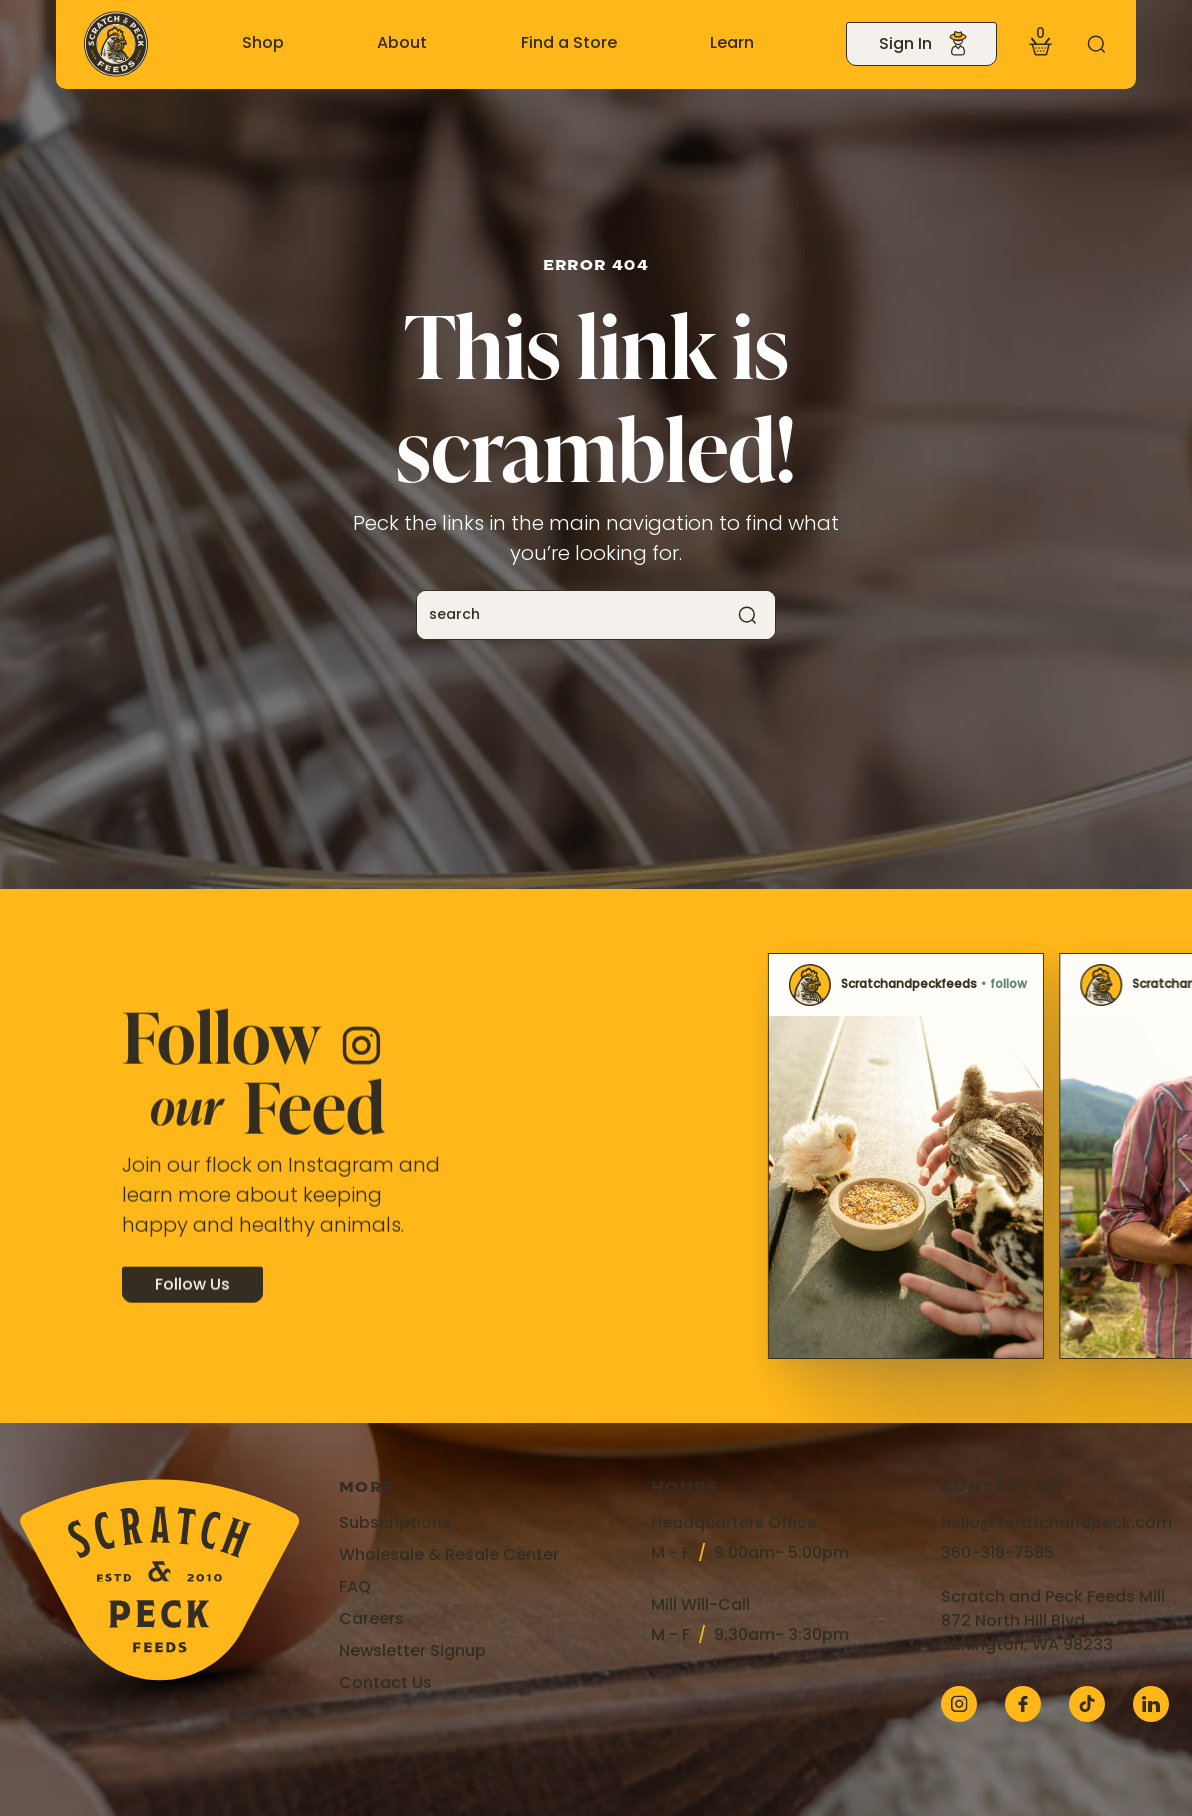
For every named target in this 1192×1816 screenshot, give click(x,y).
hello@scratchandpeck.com (1056, 1524)
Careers (371, 1620)
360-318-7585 (997, 1554)
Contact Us (385, 1684)
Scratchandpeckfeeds (690, 985)
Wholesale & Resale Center (449, 1556)
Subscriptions (395, 1524)
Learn (732, 44)
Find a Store (569, 44)
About (402, 44)
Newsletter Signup (412, 1652)
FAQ (355, 1588)
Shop (263, 44)
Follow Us (192, 1303)
